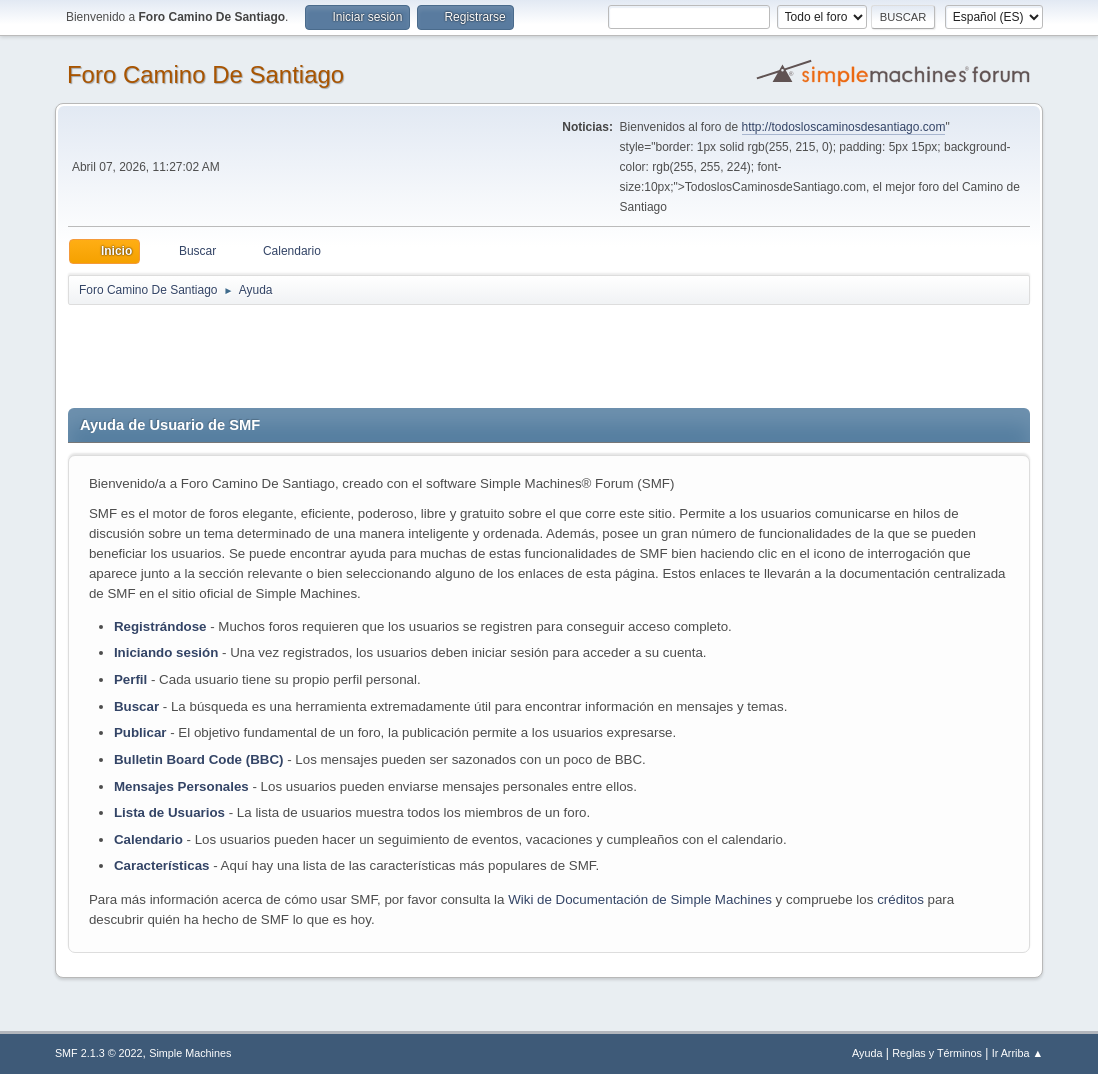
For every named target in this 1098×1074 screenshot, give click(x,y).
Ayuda (867, 1053)
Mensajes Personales (181, 786)
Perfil (130, 679)
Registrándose (160, 626)
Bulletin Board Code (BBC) (200, 759)
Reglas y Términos (937, 1053)
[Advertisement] (420, 352)
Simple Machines (190, 1053)
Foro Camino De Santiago (205, 74)
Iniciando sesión (166, 652)
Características (162, 865)
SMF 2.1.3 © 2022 (99, 1053)
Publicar (140, 732)
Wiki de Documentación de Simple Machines (640, 899)
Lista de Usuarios (169, 812)
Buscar (136, 706)
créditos (900, 899)
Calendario (148, 839)
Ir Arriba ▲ (1017, 1053)
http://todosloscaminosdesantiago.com (844, 127)
